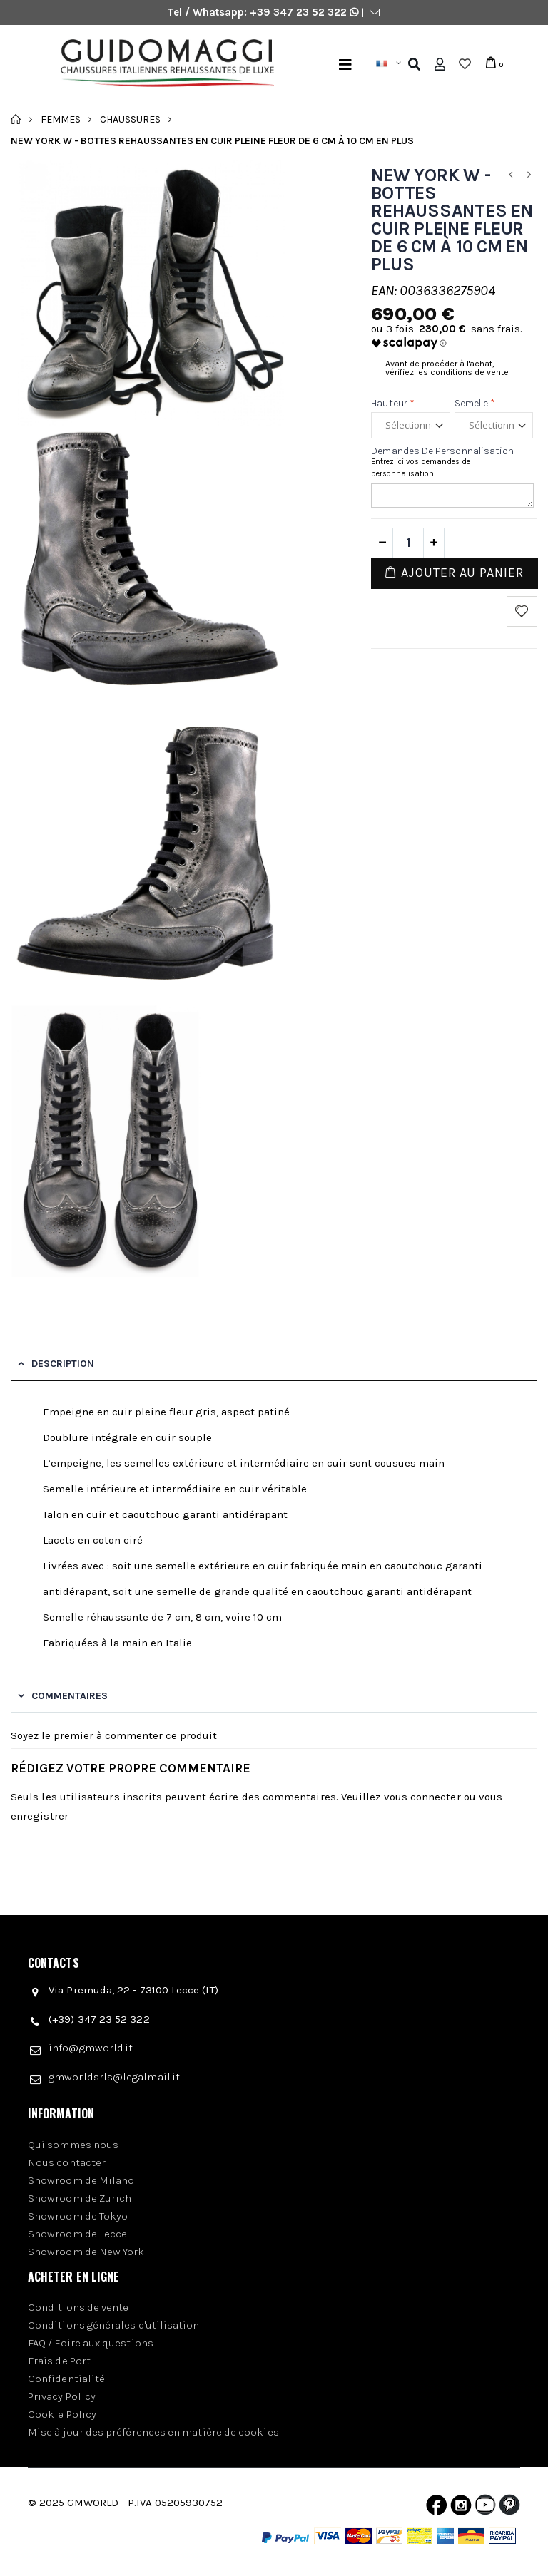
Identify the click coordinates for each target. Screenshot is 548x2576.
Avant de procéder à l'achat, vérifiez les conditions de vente (447, 368)
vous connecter (422, 1796)
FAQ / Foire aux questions (90, 2342)
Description (62, 1364)
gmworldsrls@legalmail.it (114, 2076)
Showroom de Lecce (77, 2233)
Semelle (475, 403)
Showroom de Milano (81, 2180)
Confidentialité (66, 2378)
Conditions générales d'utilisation (114, 2325)
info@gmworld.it (91, 2047)
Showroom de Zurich (79, 2198)
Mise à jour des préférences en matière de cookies (153, 2432)
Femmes (61, 119)
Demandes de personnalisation (442, 451)
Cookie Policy (62, 2414)
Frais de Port (59, 2360)
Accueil (16, 119)
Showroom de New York (86, 2251)
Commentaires (69, 1696)
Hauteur (393, 403)
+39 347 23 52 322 (300, 12)
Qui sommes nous (73, 2144)
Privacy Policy (62, 2396)
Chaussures (130, 119)
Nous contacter (67, 2162)
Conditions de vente (78, 2307)
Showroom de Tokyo (78, 2216)
